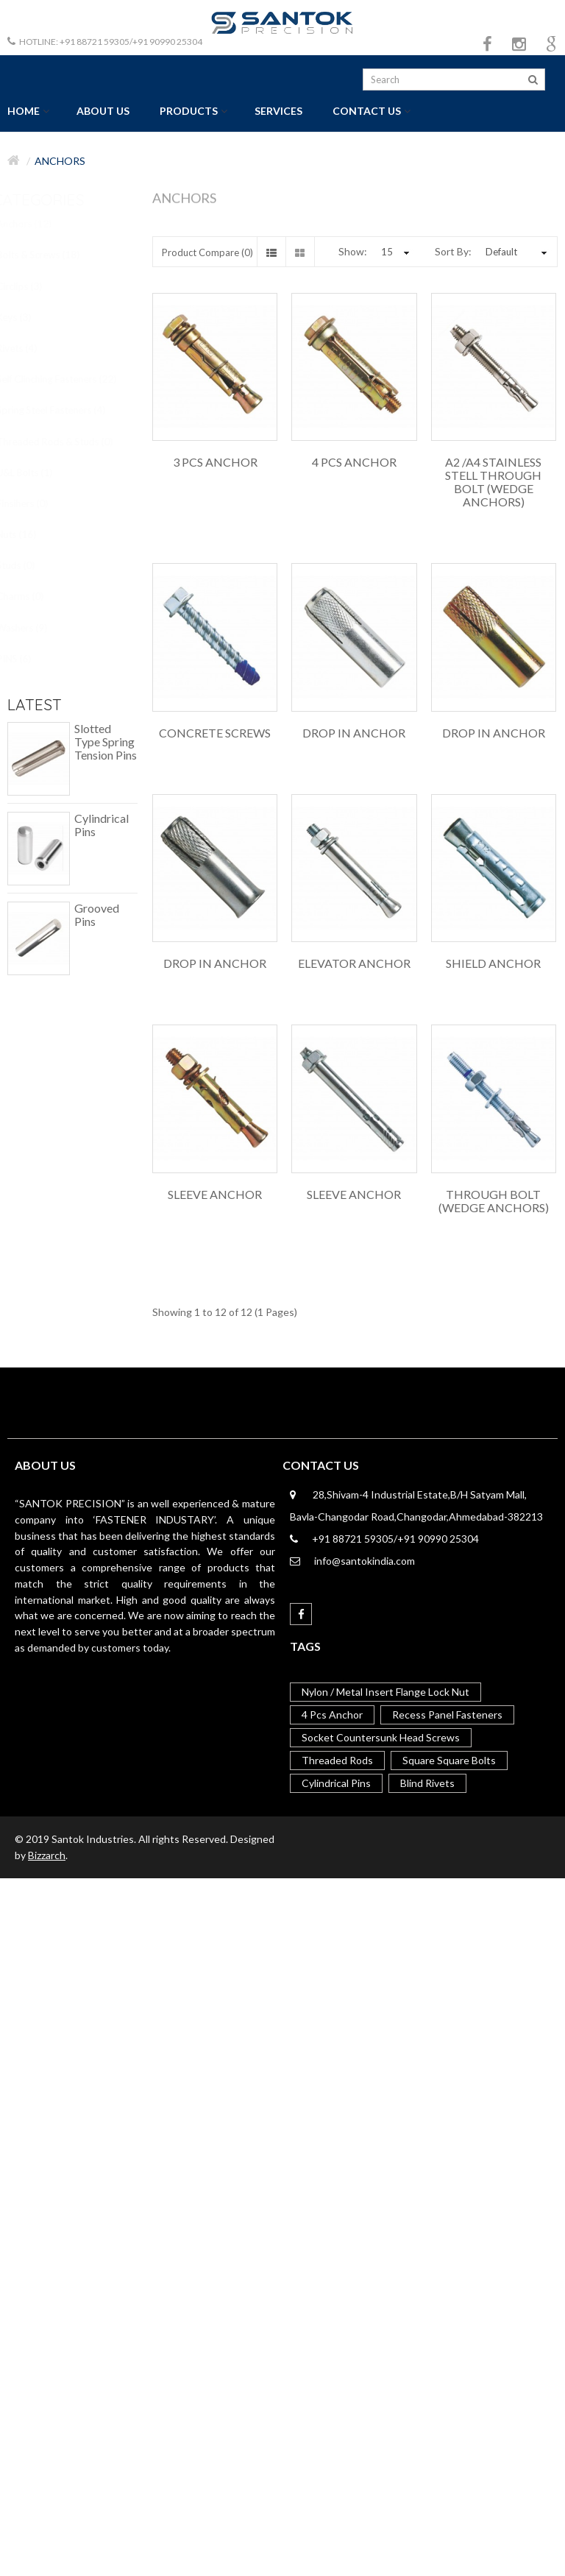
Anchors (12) (36, 224)
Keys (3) (26, 317)
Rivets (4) (29, 348)
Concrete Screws (215, 733)
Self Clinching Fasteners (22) (69, 379)
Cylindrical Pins (101, 825)
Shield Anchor (493, 963)
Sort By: (453, 251)
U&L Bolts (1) (37, 472)
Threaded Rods (337, 1760)
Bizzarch (46, 1855)
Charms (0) (32, 596)
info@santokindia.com (364, 1560)
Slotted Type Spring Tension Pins (105, 742)
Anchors (60, 161)
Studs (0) (28, 565)
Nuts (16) (29, 534)
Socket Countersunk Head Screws (381, 1737)
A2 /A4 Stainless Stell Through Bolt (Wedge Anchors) (493, 482)
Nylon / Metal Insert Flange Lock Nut (385, 1691)
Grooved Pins (96, 915)
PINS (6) (26, 659)
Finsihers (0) (34, 503)
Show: (352, 251)
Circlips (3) (31, 286)
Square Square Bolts (449, 1760)
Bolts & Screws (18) (50, 255)
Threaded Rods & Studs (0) (67, 441)
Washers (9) (34, 628)
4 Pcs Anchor (354, 462)
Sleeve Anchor (215, 1194)
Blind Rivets (427, 1783)
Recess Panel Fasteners (447, 1714)
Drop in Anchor (353, 733)
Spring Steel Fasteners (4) (63, 410)
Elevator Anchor (354, 963)
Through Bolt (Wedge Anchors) (493, 1201)
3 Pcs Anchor (215, 462)
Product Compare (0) (207, 252)
